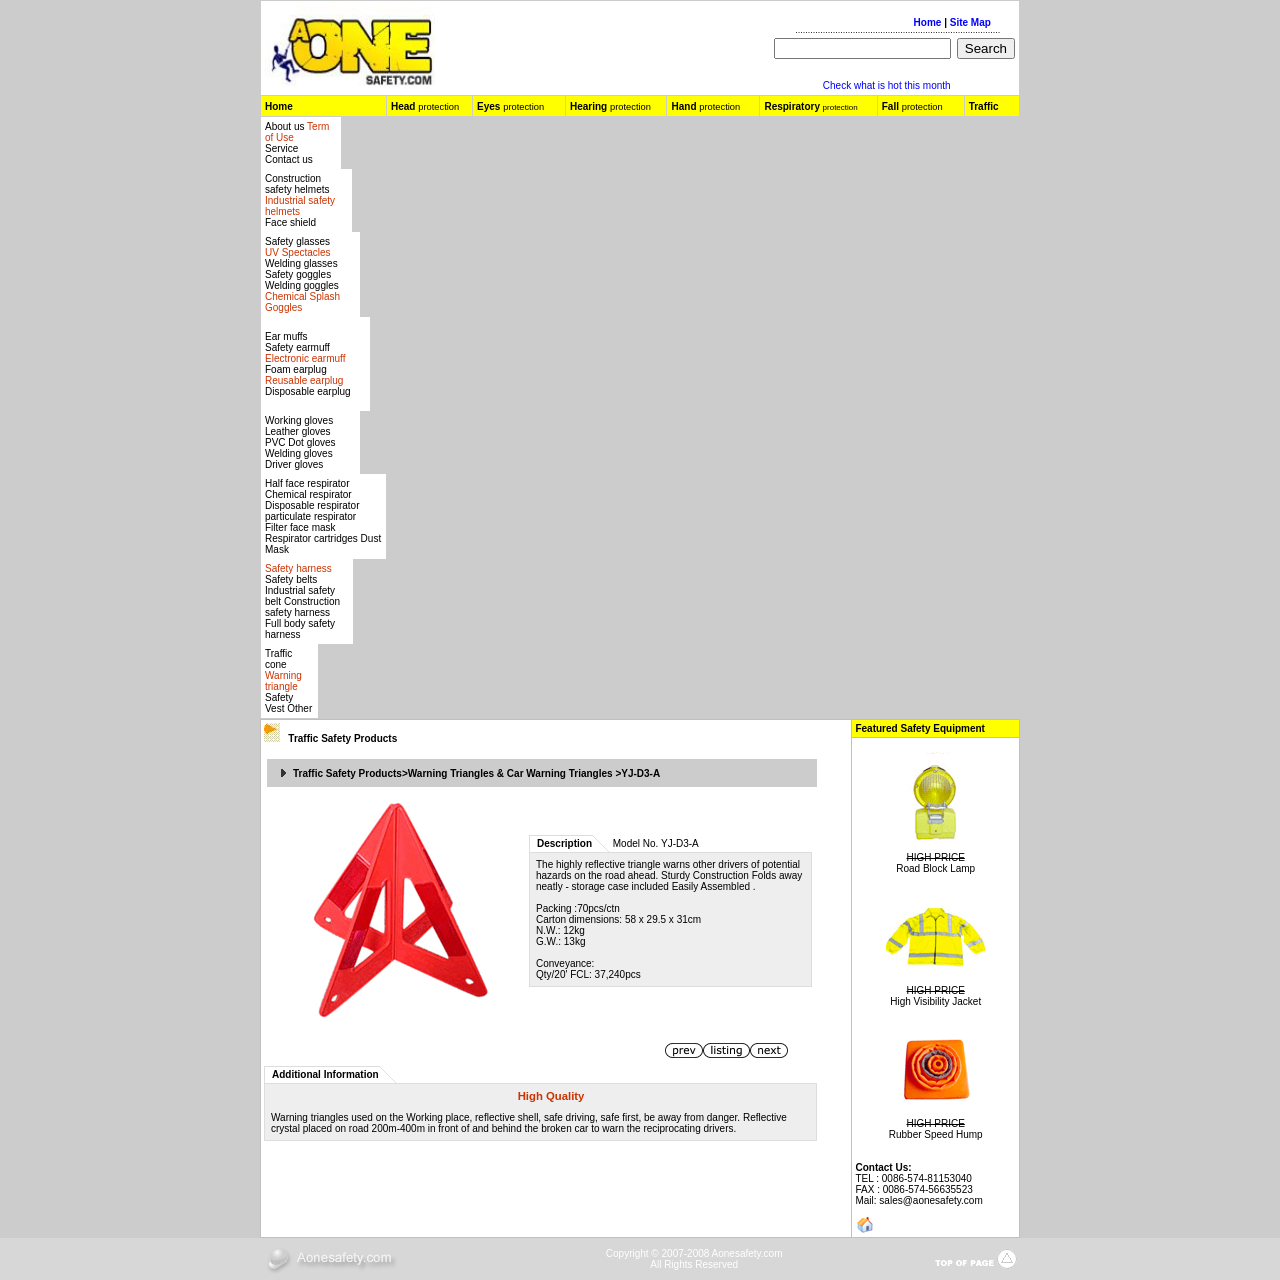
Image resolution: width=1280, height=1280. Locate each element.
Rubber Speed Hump (936, 1134)
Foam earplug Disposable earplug (308, 380)
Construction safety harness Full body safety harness (302, 618)
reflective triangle (624, 864)
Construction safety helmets (297, 184)
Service (281, 148)
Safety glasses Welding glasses (301, 252)
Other (299, 708)
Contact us (289, 159)
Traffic (984, 106)
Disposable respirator (312, 505)
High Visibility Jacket (935, 1001)
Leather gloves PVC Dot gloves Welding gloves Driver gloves (300, 448)
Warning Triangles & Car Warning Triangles (510, 773)
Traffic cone (278, 659)
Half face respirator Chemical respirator (308, 489)
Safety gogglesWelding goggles (302, 291)
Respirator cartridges (311, 538)
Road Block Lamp (935, 868)
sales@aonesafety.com (930, 1200)
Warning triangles (311, 1117)
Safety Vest (279, 703)
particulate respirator (310, 516)
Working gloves (299, 420)
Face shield (290, 222)
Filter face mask (300, 527)
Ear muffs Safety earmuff (305, 347)
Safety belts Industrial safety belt (300, 590)
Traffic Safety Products (342, 738)
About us (286, 126)
